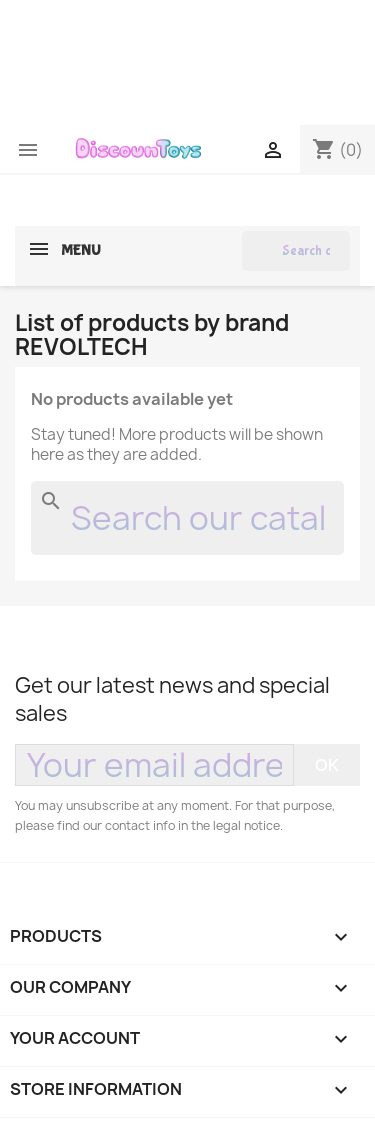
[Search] (296, 251)
